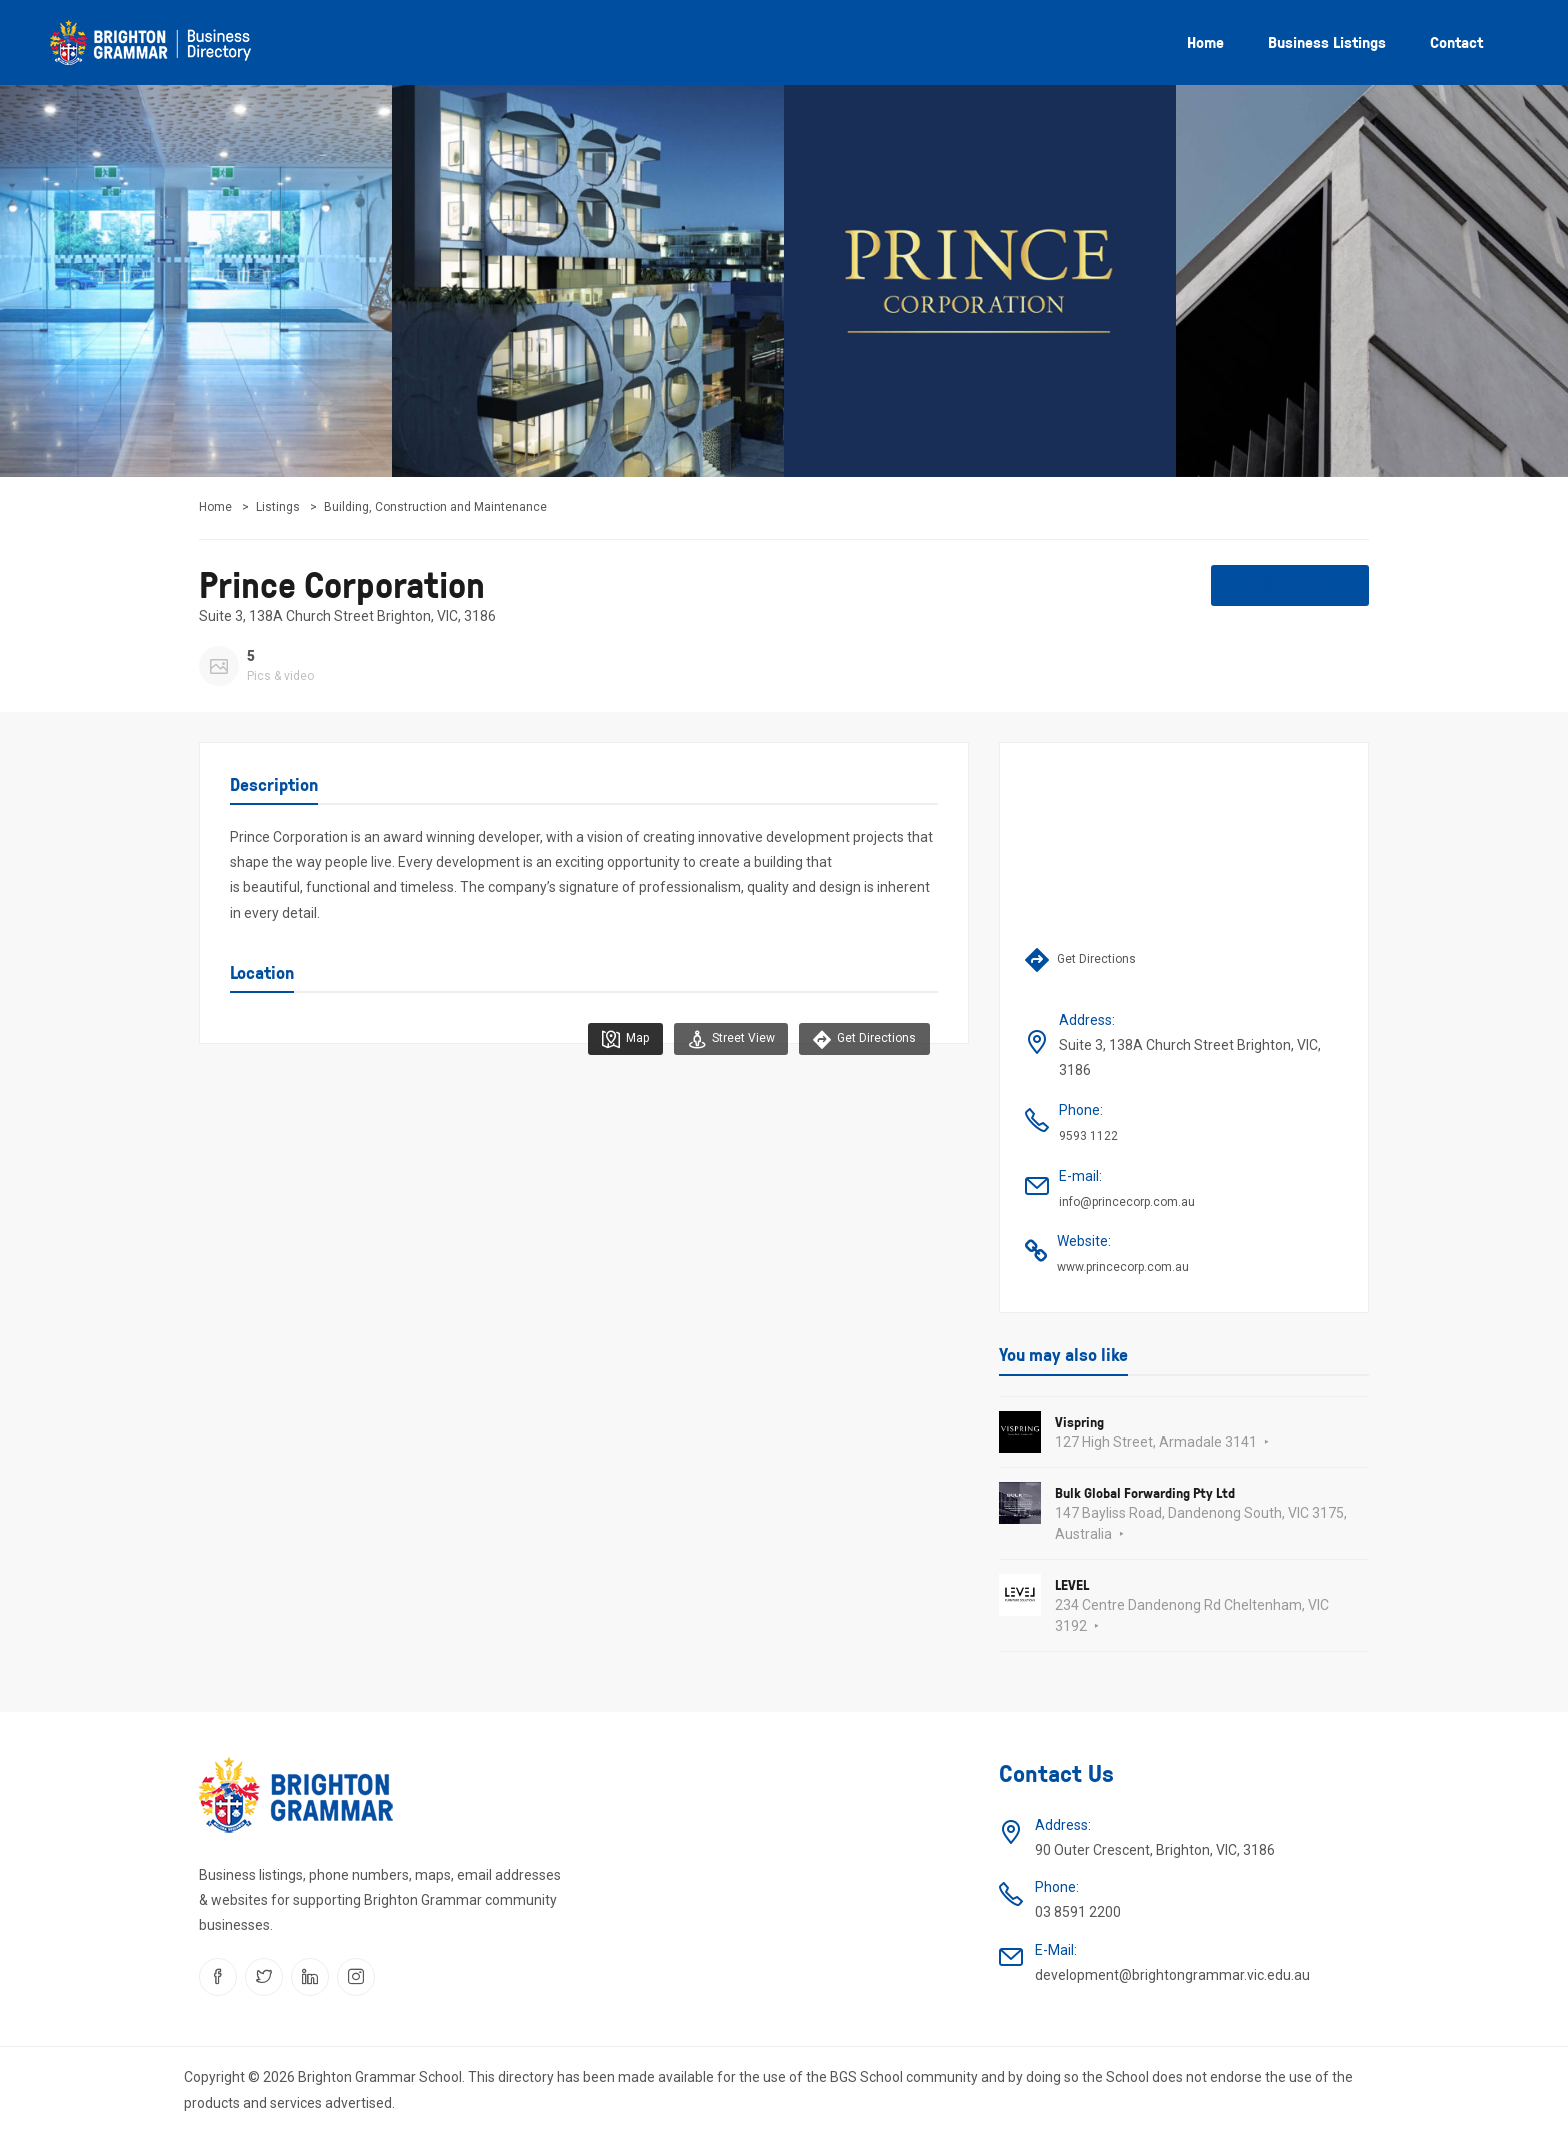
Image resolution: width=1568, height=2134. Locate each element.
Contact (1456, 42)
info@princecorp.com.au (1127, 1202)
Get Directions (863, 1039)
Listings (278, 507)
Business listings (1327, 42)
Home (1205, 42)
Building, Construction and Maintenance (435, 507)
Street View (727, 1039)
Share (1290, 584)
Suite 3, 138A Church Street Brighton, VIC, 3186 (347, 616)
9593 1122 (1088, 1136)
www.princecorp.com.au (1123, 1267)
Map (619, 1039)
